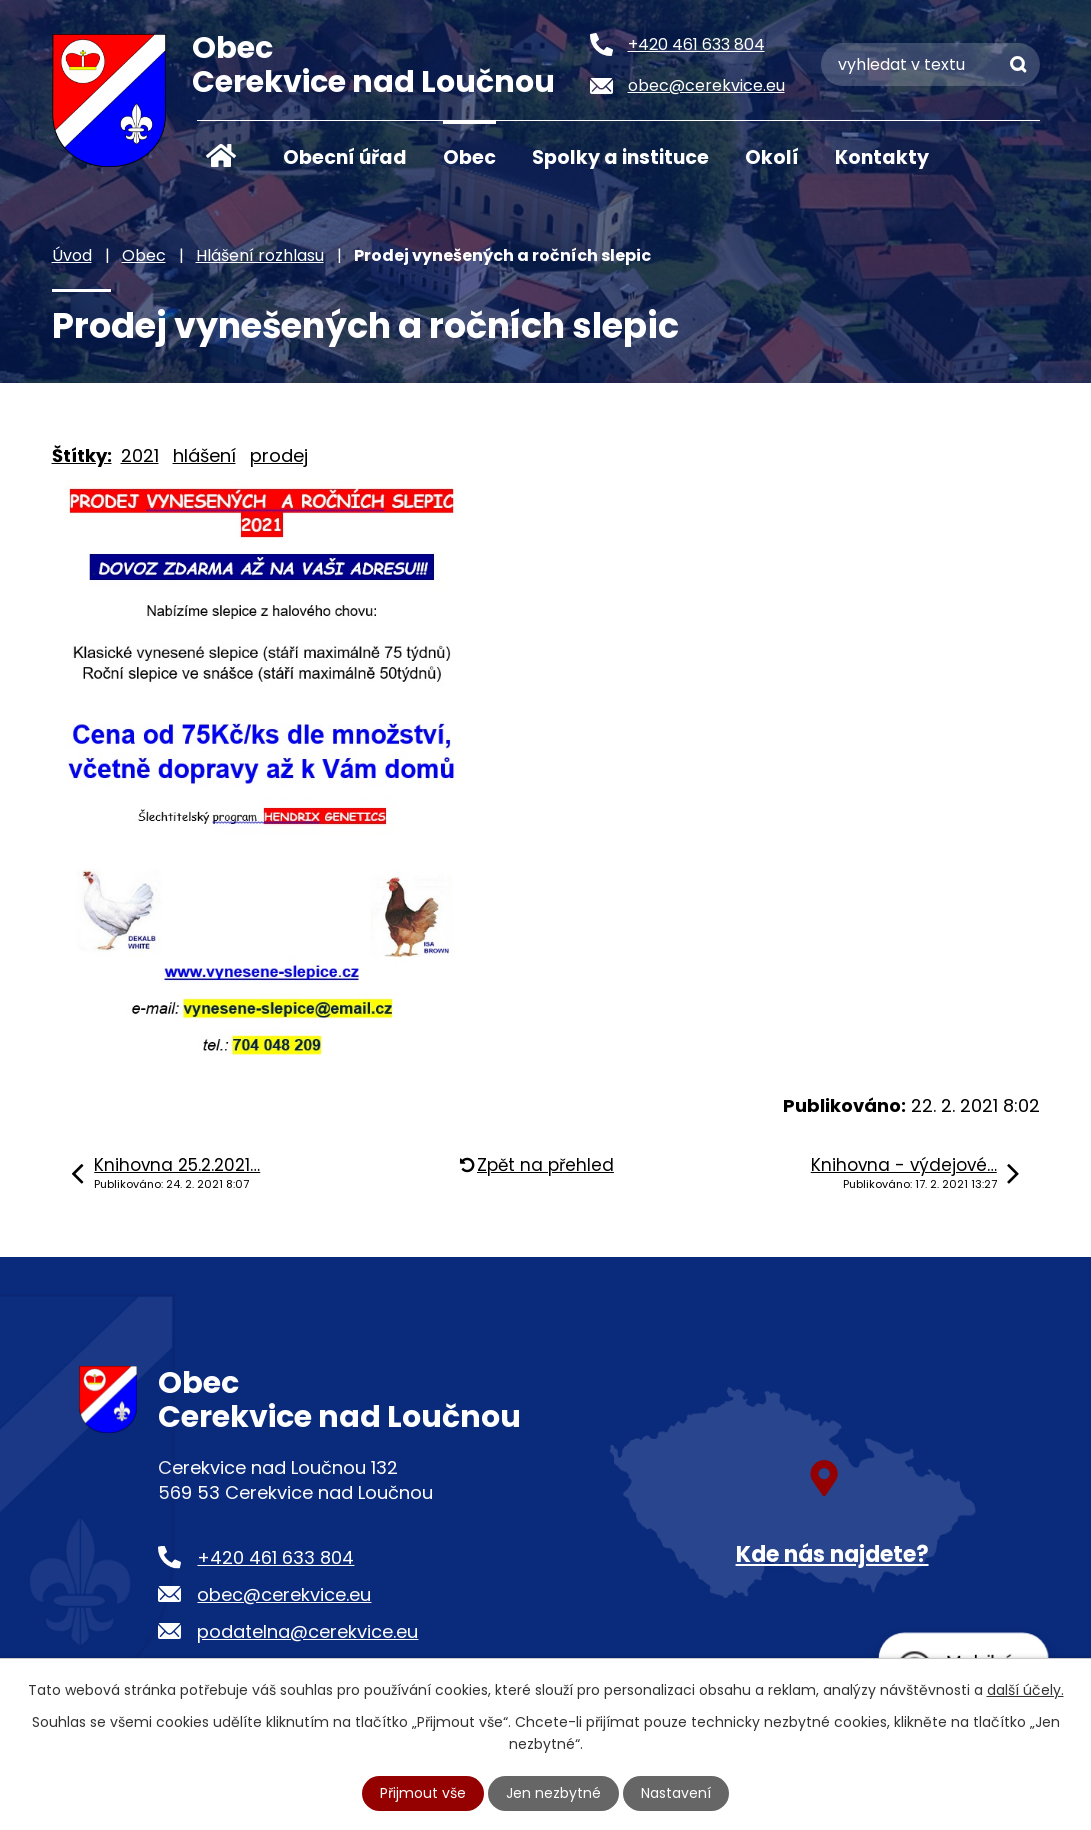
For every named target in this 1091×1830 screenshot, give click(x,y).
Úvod (222, 156)
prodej (279, 455)
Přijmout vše (423, 1793)
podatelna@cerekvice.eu (307, 1631)
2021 (140, 455)
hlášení (204, 455)
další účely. (1025, 1690)
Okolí (772, 157)
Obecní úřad (345, 157)
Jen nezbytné (553, 1793)
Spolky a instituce (620, 157)
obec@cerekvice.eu (284, 1594)
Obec (469, 157)
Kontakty (882, 157)
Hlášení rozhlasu (260, 255)
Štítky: (82, 455)
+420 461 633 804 (275, 1557)
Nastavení (676, 1793)
